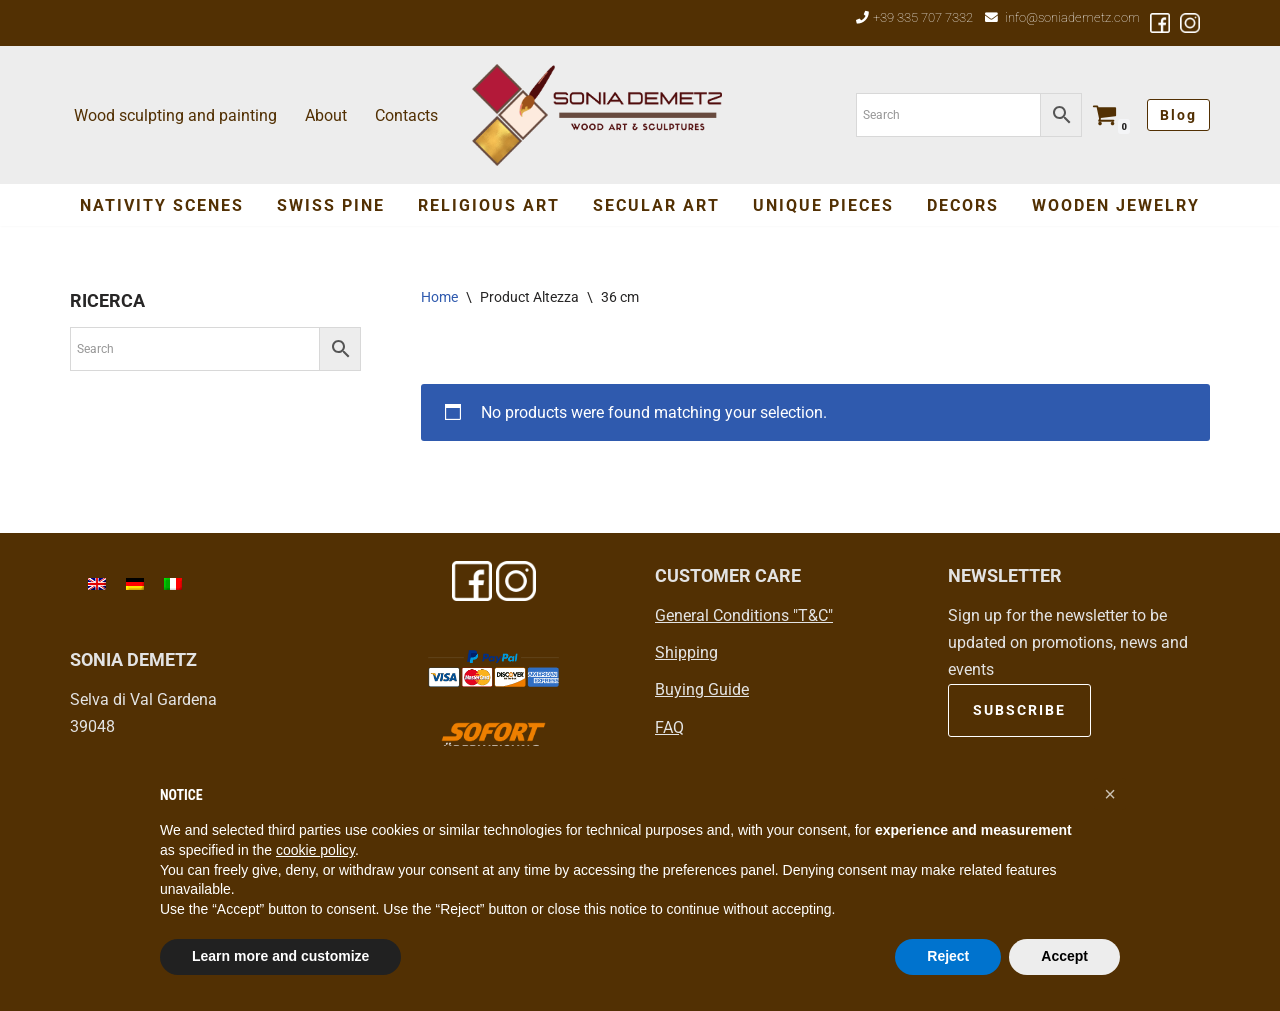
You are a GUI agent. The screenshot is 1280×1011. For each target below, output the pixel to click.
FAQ (669, 727)
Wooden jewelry (1116, 205)
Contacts (406, 115)
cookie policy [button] (315, 850)
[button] (1110, 794)
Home (439, 297)
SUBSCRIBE (1019, 710)
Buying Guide (702, 689)
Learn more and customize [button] (280, 956)
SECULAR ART (656, 205)
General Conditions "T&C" (744, 615)
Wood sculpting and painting (175, 115)
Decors (963, 205)
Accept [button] (1064, 956)
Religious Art (489, 205)
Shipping (686, 652)
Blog (1178, 115)
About (326, 115)
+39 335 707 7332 (923, 17)
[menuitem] (97, 583)
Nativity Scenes (162, 205)
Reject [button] (948, 956)
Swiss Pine (331, 205)
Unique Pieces (823, 205)
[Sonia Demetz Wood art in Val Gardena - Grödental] (597, 115)
